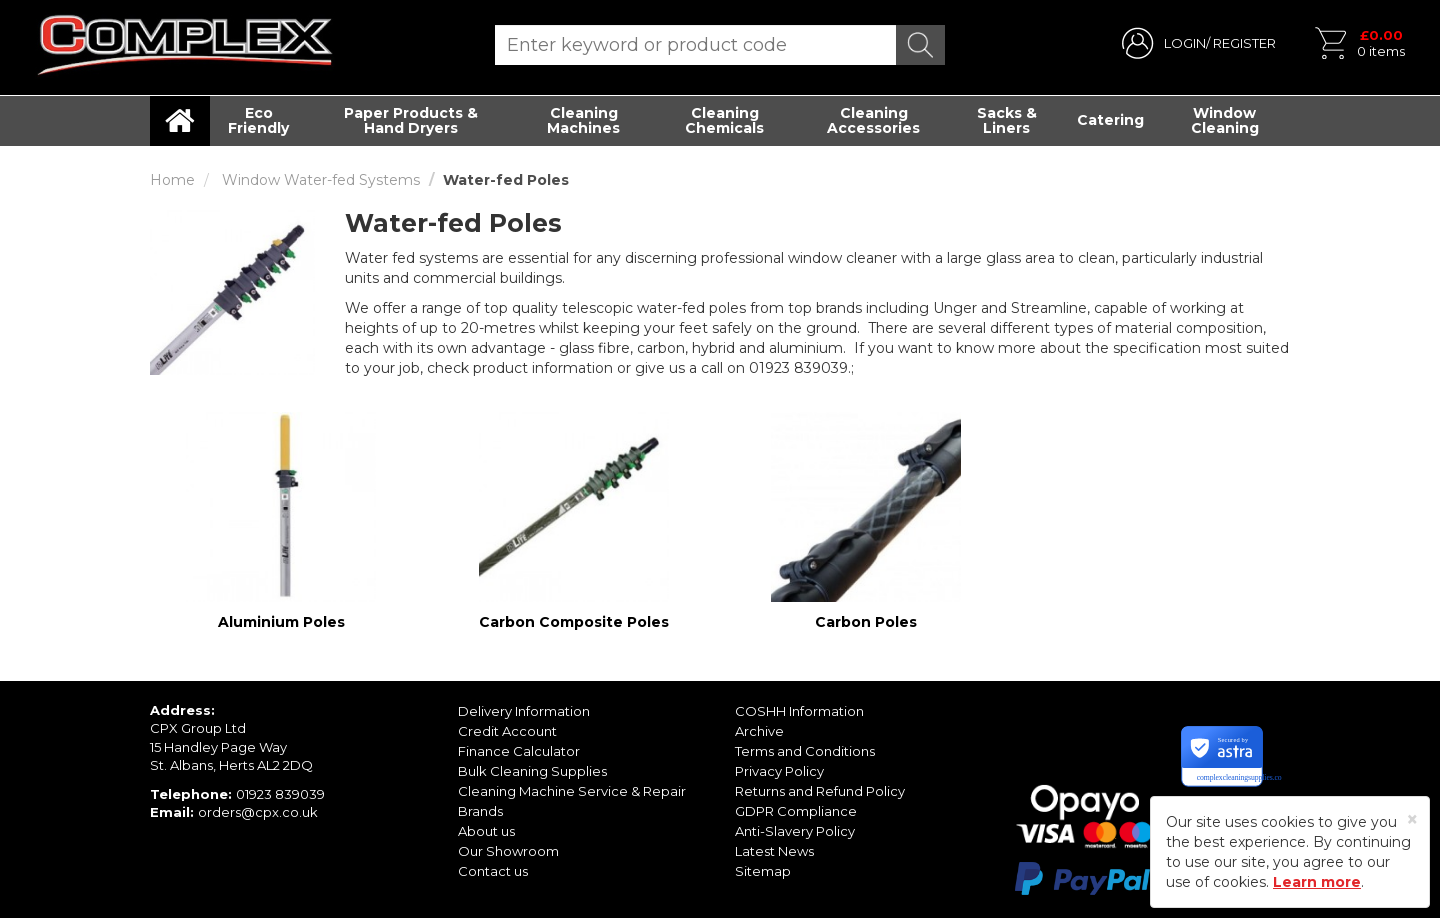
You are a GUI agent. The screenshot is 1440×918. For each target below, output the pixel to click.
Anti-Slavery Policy (795, 831)
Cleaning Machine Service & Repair (572, 791)
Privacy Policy (779, 771)
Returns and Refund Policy (820, 791)
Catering (1110, 120)
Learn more (1317, 882)
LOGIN (1185, 43)
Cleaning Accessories (873, 120)
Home (172, 180)
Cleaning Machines (583, 120)
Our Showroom (508, 851)
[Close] (1412, 819)
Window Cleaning (1225, 120)
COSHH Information (799, 711)
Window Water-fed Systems (321, 180)
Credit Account (507, 731)
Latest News (774, 851)
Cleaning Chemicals (724, 120)
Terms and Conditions (805, 751)
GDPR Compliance (796, 811)
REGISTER (1244, 43)
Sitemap (763, 871)
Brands (480, 811)
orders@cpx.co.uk (258, 812)
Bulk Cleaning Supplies (532, 771)
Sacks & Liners (1007, 120)
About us (486, 831)
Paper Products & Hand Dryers (411, 120)
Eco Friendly (258, 120)
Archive (759, 731)
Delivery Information (524, 711)
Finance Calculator (519, 751)
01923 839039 (280, 794)
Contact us (493, 871)
